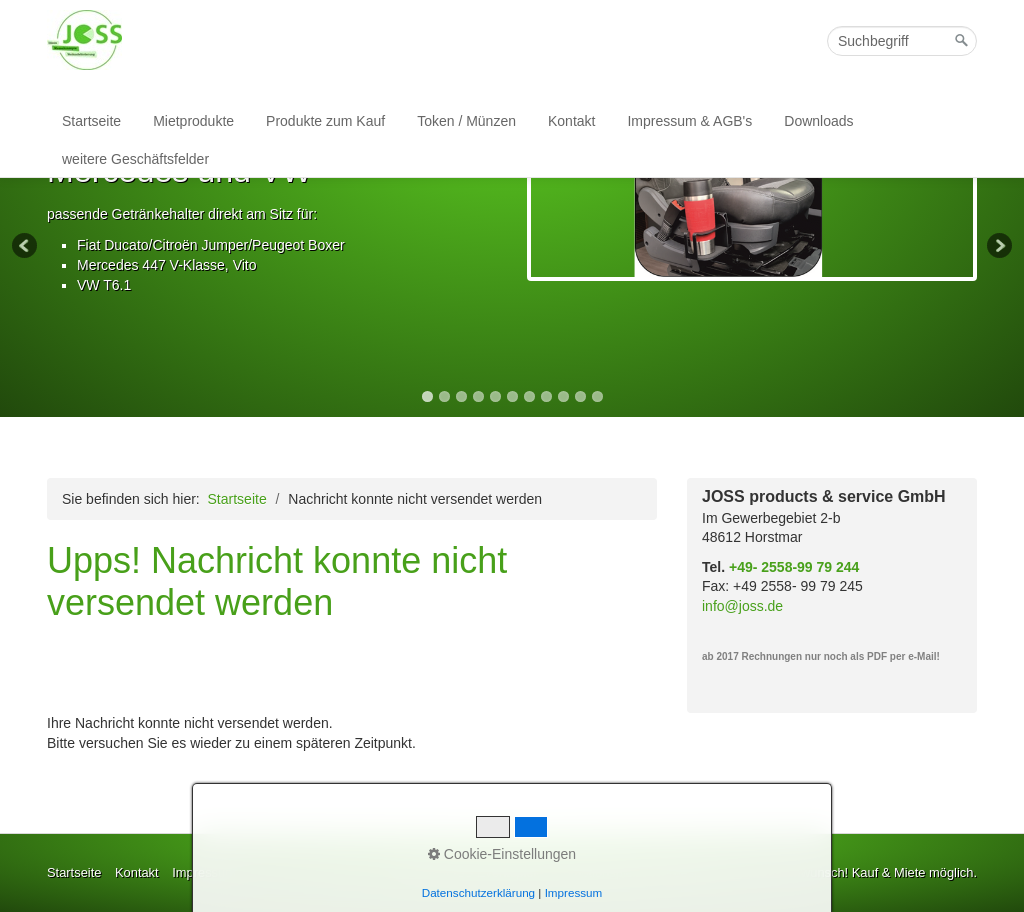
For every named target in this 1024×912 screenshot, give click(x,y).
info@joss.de (742, 606)
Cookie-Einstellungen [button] (502, 854)
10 (580, 396)
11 (597, 396)
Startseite (91, 121)
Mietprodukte (193, 121)
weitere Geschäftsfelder (135, 159)
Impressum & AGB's (689, 121)
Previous (26, 247)
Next (998, 247)
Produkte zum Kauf (325, 121)
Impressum (574, 892)
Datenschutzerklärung (478, 892)
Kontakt (571, 121)
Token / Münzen (466, 121)
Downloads (818, 121)
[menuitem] (92, 121)
